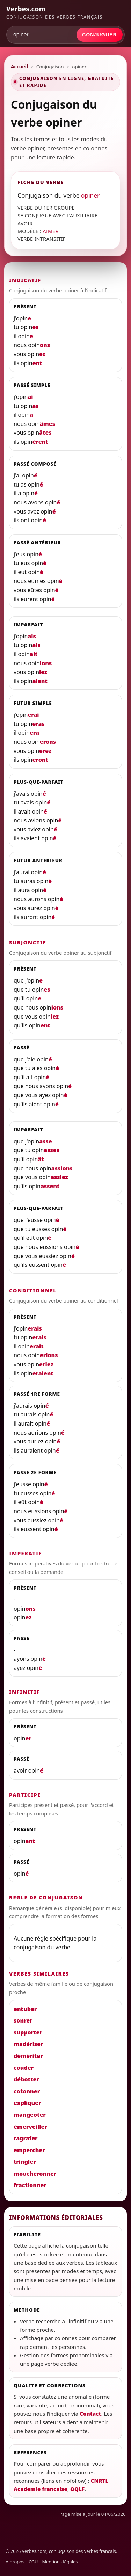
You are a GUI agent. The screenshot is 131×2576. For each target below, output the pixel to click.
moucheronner (35, 2173)
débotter (26, 2079)
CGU (33, 2561)
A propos (15, 2561)
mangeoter (30, 2115)
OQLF (77, 2489)
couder (24, 2068)
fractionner (30, 2185)
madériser (28, 2044)
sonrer (23, 2020)
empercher (29, 2150)
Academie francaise (40, 2489)
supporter (28, 2032)
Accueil (19, 66)
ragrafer (26, 2138)
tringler (25, 2162)
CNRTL (100, 2480)
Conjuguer (99, 35)
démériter (28, 2056)
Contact (90, 2413)
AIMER (51, 231)
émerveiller (30, 2126)
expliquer (27, 2103)
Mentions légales (60, 2561)
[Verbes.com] (65, 12)
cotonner (27, 2091)
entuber (25, 2009)
